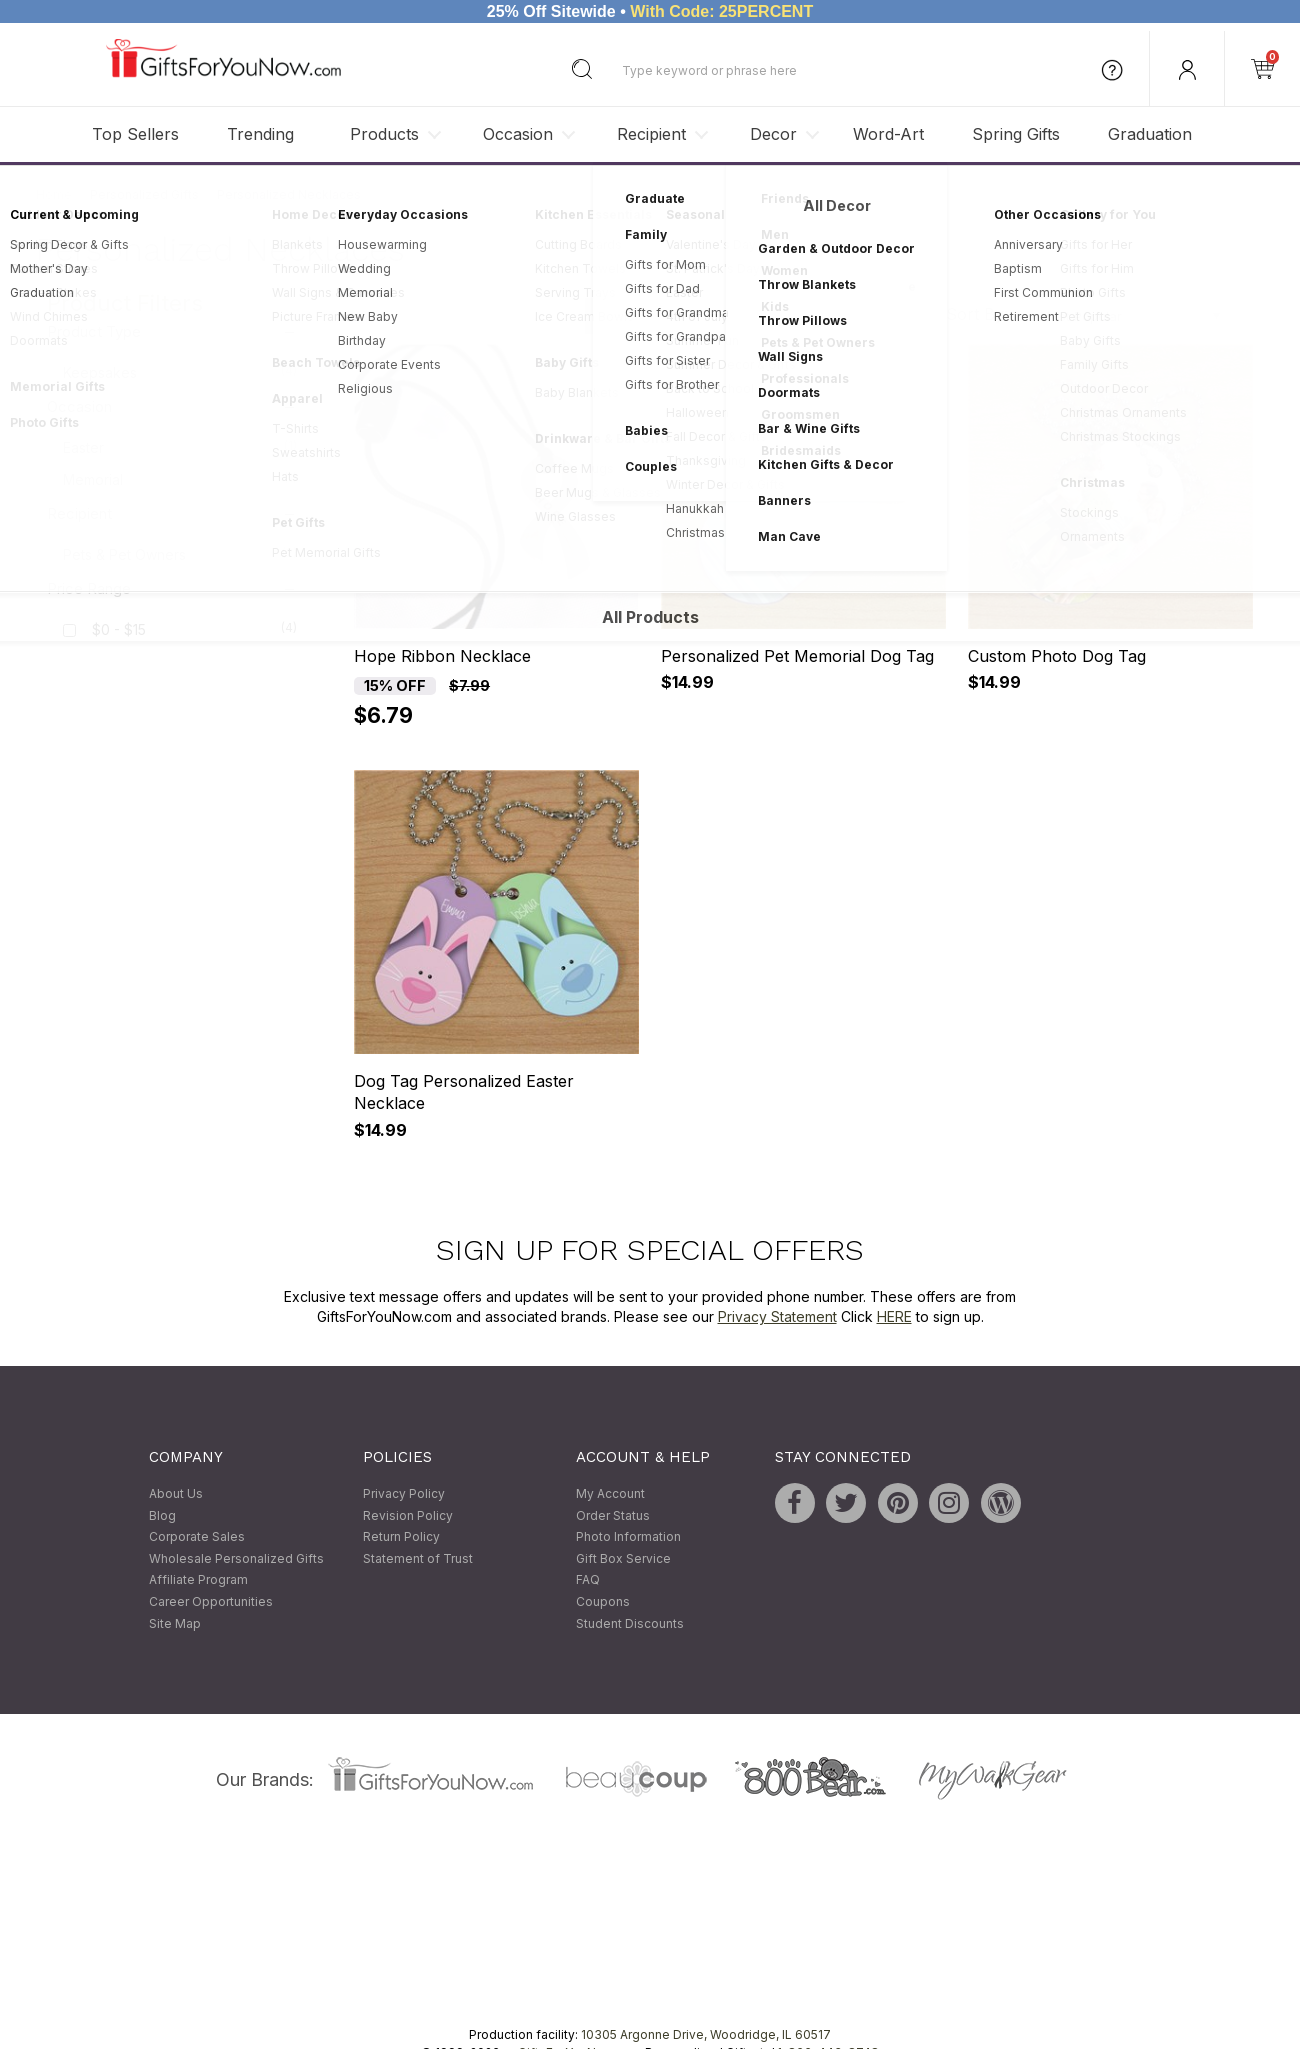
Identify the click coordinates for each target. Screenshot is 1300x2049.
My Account (610, 1493)
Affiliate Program (198, 1580)
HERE (894, 1316)
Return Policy (401, 1537)
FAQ (588, 1580)
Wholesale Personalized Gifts (236, 1558)
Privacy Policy (404, 1493)
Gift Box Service (623, 1558)
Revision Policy (408, 1515)
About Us (176, 1493)
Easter (180, 447)
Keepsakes (180, 372)
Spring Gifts (1016, 134)
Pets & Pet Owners (180, 554)
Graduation (1150, 134)
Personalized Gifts (144, 194)
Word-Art (888, 134)
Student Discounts (630, 1623)
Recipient (651, 134)
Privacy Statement (777, 1316)
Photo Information (628, 1537)
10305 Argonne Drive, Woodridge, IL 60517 (706, 2035)
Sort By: (977, 314)
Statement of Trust (418, 1558)
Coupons (603, 1601)
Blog (162, 1515)
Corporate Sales (197, 1537)
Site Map (175, 1623)
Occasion (518, 134)
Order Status (613, 1515)
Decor (773, 134)
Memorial (180, 479)
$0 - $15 (119, 630)
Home (54, 194)
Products (384, 134)
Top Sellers (135, 134)
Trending (260, 134)
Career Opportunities (211, 1601)
